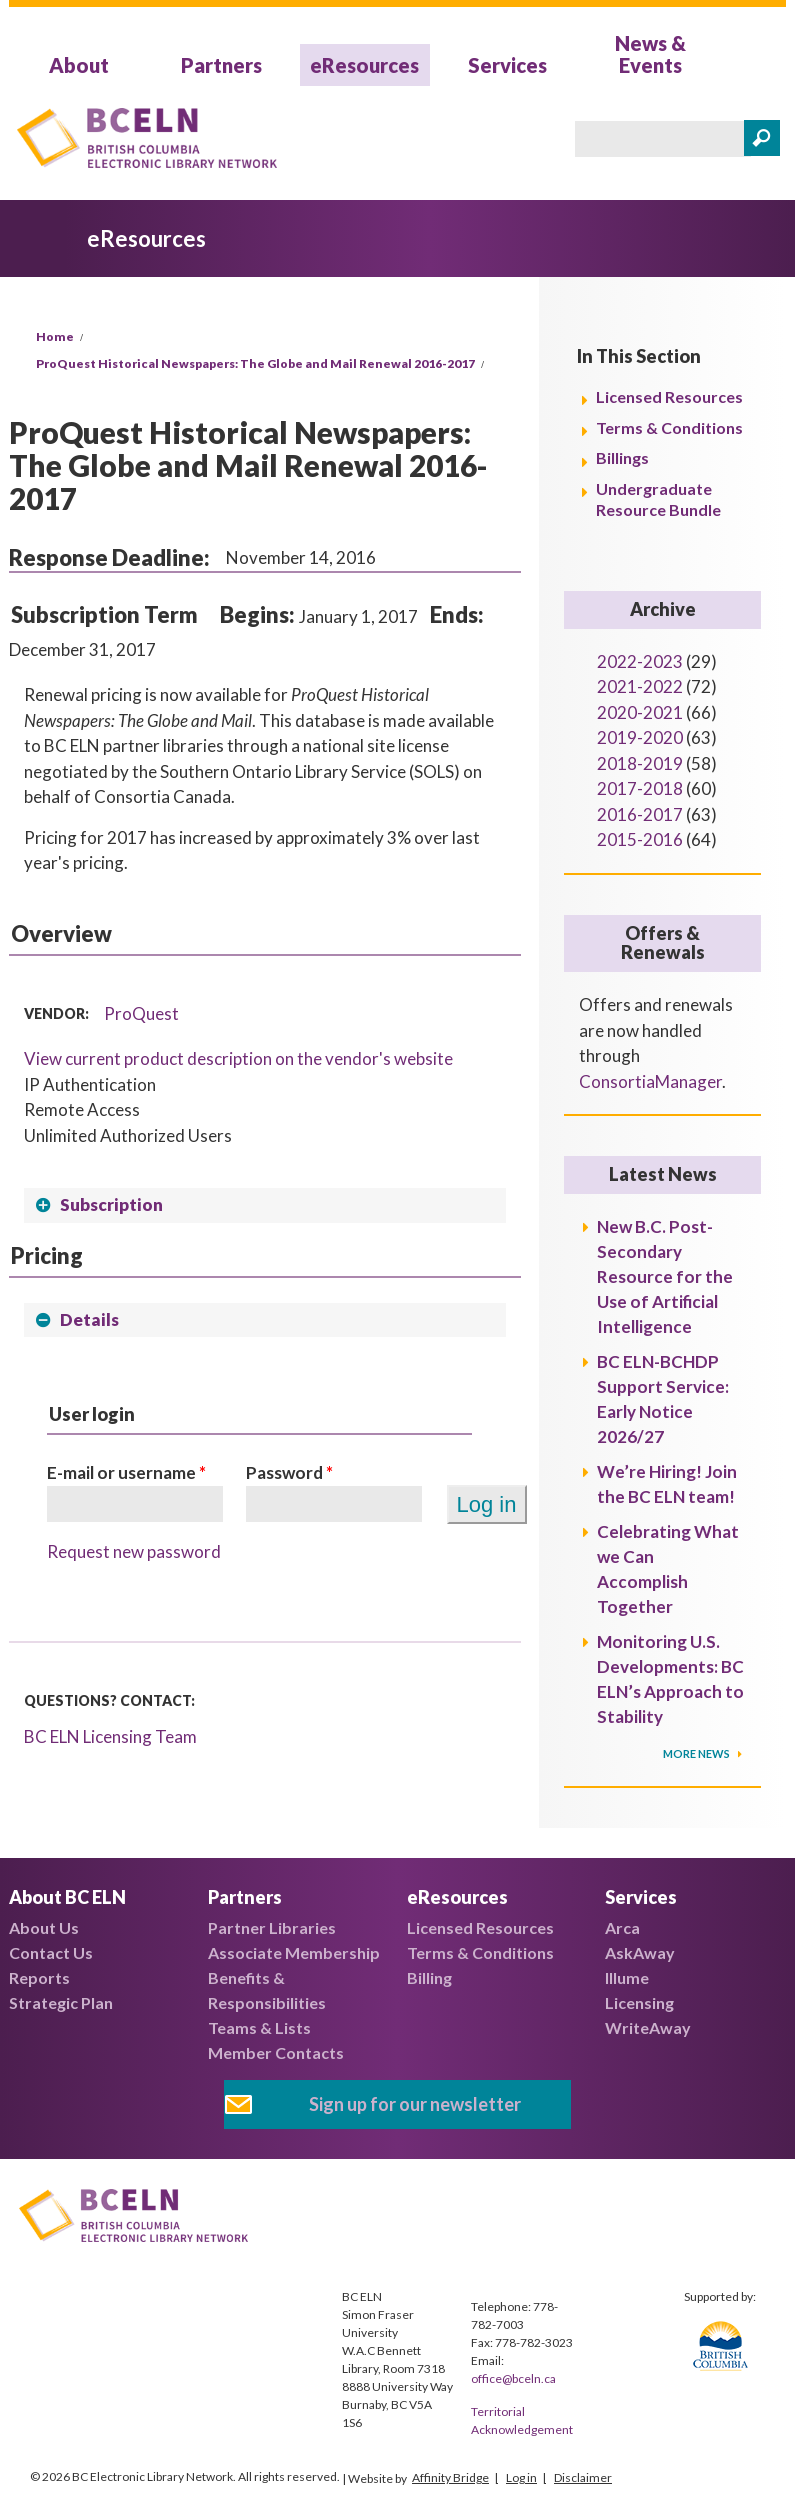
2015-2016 (640, 839)
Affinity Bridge (450, 2477)
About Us (44, 1927)
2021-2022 (640, 686)
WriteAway (648, 2027)
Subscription (111, 1204)
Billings (622, 457)
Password (289, 1472)
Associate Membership (294, 1952)
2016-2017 (640, 814)
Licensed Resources (669, 396)
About (79, 65)
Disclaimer (583, 2477)
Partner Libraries (272, 1927)
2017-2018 (640, 788)
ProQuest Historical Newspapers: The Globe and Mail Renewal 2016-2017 (255, 363)
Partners (221, 65)
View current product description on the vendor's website (238, 1058)
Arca (622, 1927)
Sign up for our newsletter (415, 2104)
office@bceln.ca (513, 2378)
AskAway (640, 1952)
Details (89, 1319)
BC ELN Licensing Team (110, 1736)
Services (507, 65)
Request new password (134, 1551)
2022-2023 (640, 661)
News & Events (650, 54)
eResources (364, 65)
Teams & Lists (259, 2027)
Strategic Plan (61, 2002)
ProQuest (141, 1013)
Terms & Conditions (669, 427)
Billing (429, 1977)
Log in (521, 2477)
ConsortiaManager (650, 1081)
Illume (627, 1977)
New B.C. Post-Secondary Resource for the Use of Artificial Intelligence (665, 1276)
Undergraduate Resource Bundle (658, 499)
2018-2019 (640, 763)
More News (697, 1753)
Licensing (639, 2002)
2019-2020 (640, 737)
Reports (39, 1977)
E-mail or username (126, 1472)
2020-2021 (640, 712)
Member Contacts (276, 2052)
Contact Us (51, 1952)
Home (55, 336)
